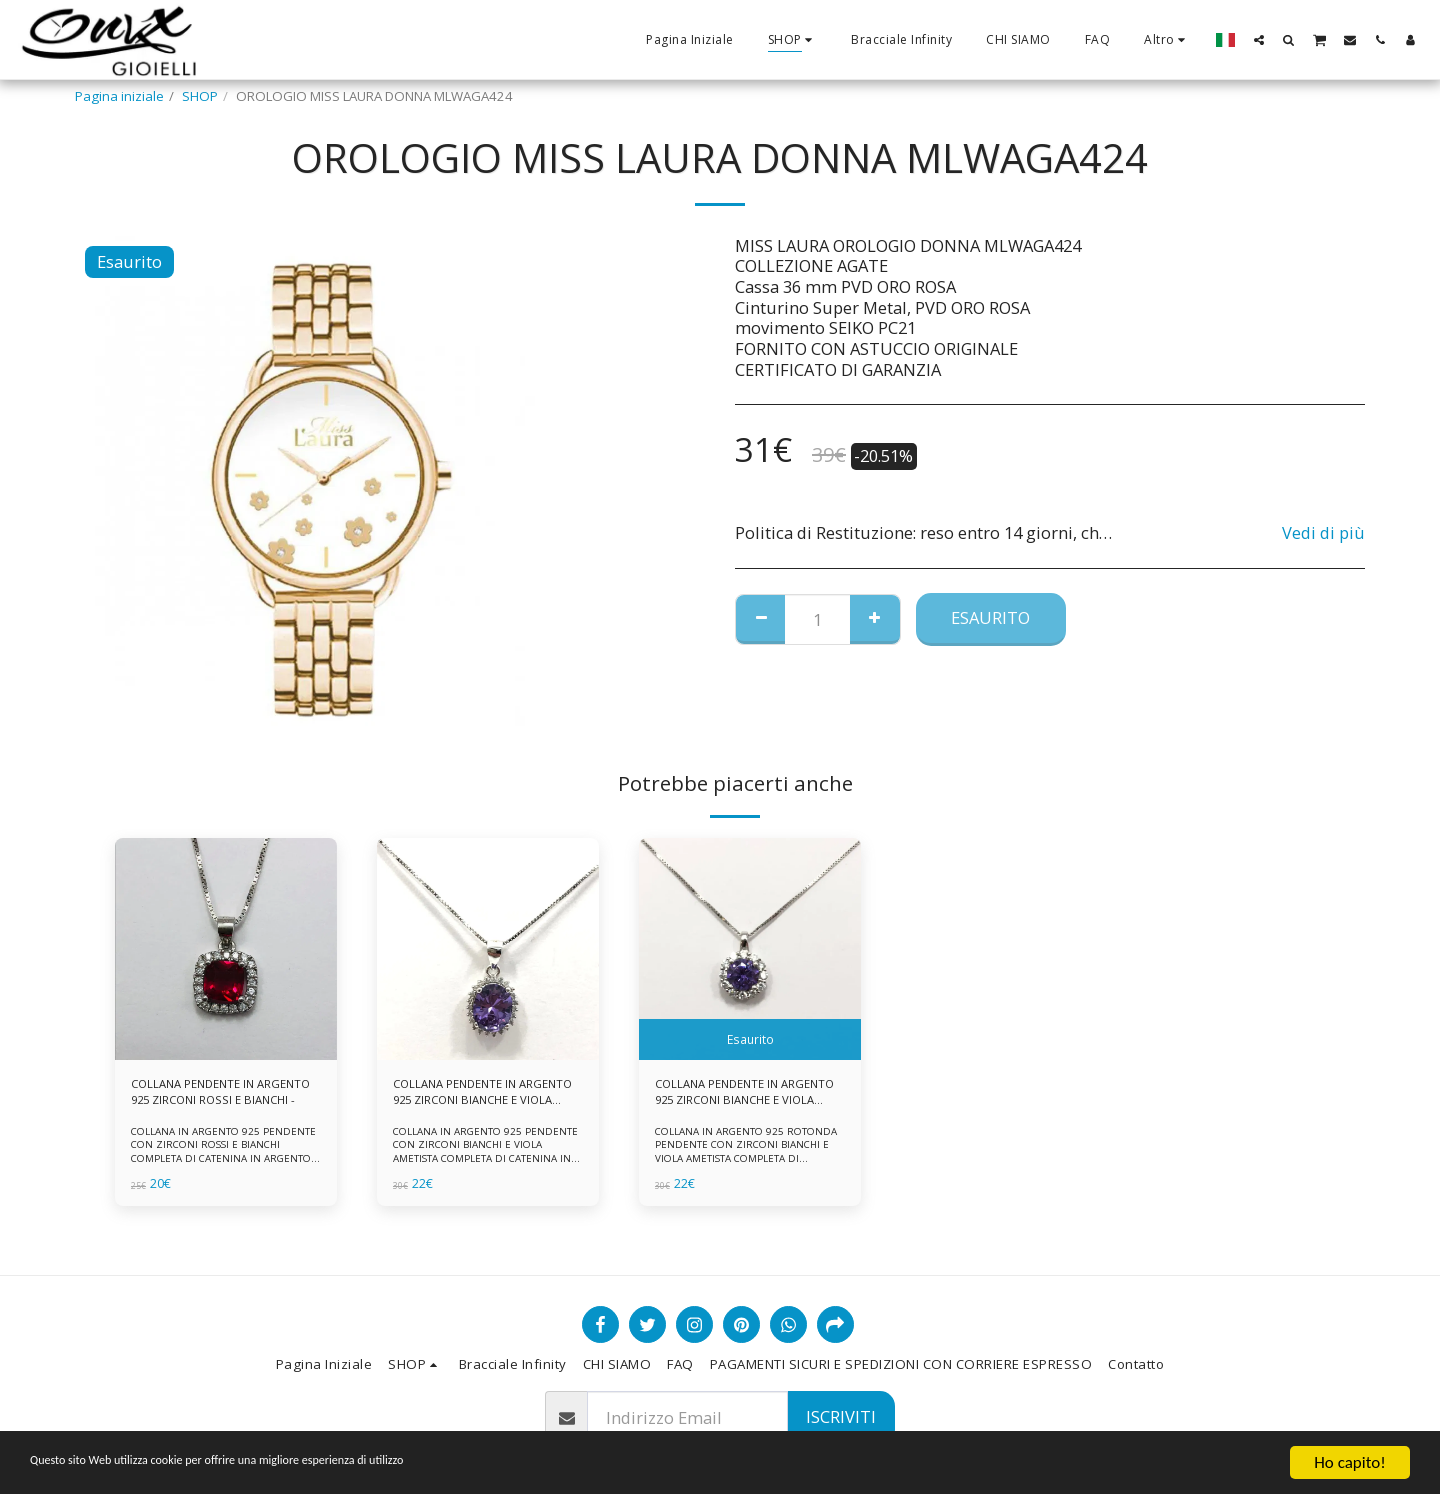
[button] (1259, 39)
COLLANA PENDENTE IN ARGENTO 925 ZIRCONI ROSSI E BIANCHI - (221, 1096)
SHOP (200, 96)
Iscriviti (841, 1416)
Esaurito (990, 617)
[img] (226, 949)
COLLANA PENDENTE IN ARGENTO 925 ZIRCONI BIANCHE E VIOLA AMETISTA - (740, 1096)
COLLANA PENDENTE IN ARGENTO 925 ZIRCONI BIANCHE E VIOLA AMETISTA (474, 1096)
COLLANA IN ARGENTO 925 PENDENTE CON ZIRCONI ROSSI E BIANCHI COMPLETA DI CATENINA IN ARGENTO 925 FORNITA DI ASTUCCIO (224, 1157)
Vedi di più (1323, 533)
